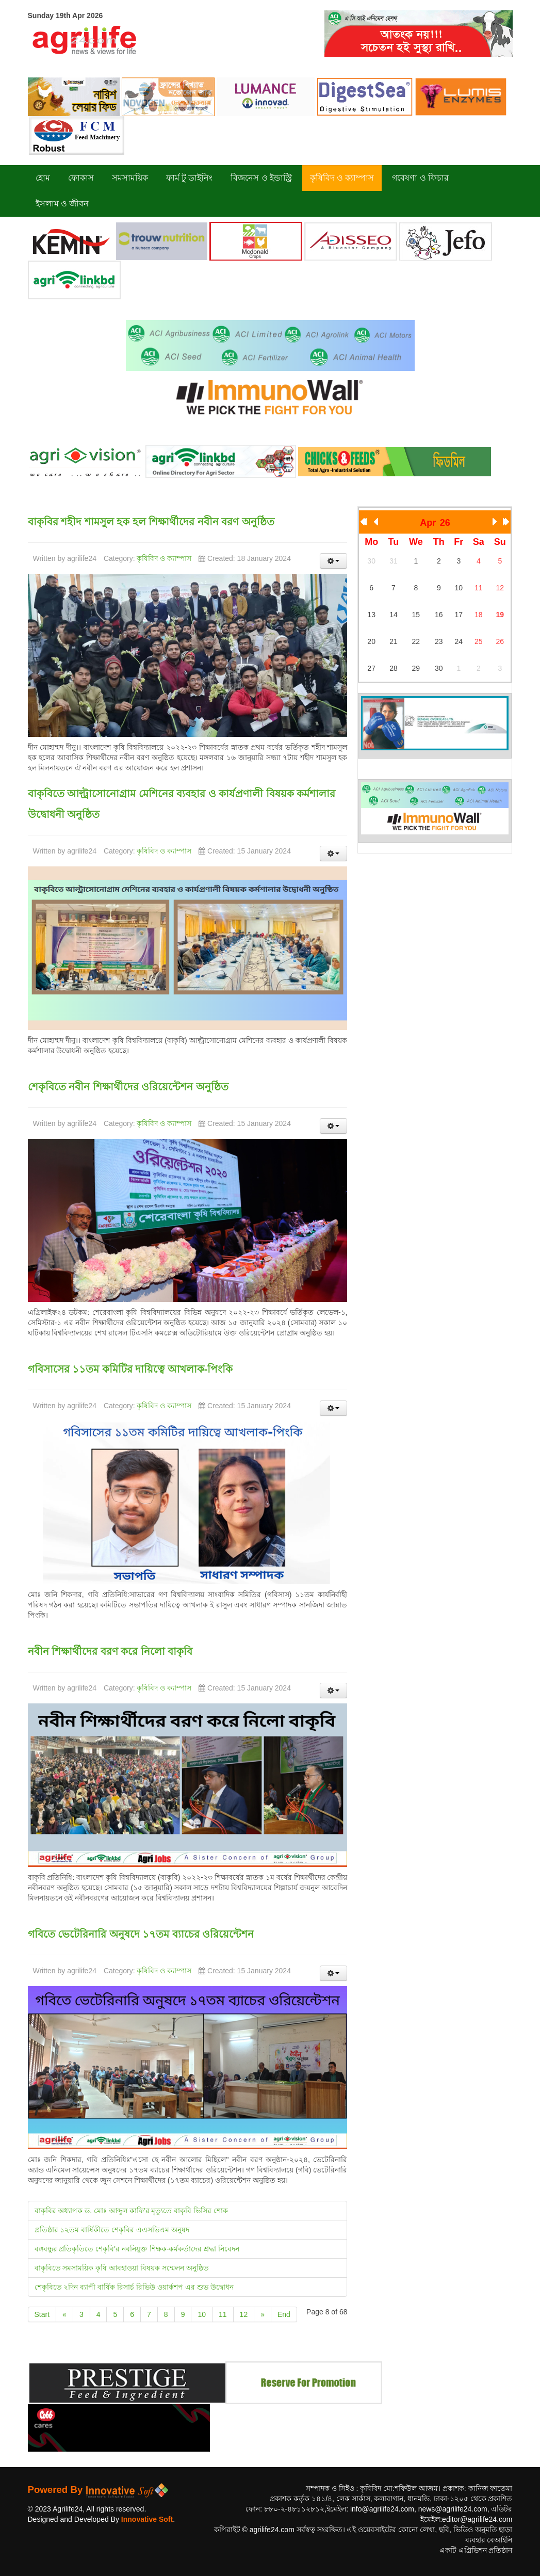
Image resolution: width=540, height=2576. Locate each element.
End (283, 2314)
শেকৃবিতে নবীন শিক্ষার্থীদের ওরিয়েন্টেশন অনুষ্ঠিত (128, 1086)
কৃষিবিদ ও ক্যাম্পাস (164, 558)
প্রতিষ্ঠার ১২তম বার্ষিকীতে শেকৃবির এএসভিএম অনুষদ (112, 2230)
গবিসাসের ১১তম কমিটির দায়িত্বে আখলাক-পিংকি (130, 1369)
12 (244, 2314)
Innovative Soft (147, 2519)
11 (223, 2314)
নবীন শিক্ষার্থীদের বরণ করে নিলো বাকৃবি (110, 1651)
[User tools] (334, 561)
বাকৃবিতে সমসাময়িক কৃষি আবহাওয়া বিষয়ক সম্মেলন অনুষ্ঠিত (122, 2268)
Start (42, 2314)
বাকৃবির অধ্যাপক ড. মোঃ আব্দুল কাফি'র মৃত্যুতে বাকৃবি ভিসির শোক (131, 2211)
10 (202, 2314)
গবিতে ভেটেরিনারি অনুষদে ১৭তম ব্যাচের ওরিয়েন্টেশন (141, 1934)
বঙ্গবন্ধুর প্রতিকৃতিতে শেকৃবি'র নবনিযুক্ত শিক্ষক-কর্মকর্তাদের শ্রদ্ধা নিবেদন (137, 2249)
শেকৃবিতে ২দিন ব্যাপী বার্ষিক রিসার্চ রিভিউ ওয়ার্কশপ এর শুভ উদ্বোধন (134, 2287)
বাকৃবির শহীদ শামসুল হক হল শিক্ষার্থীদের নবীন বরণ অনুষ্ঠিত (151, 521)
